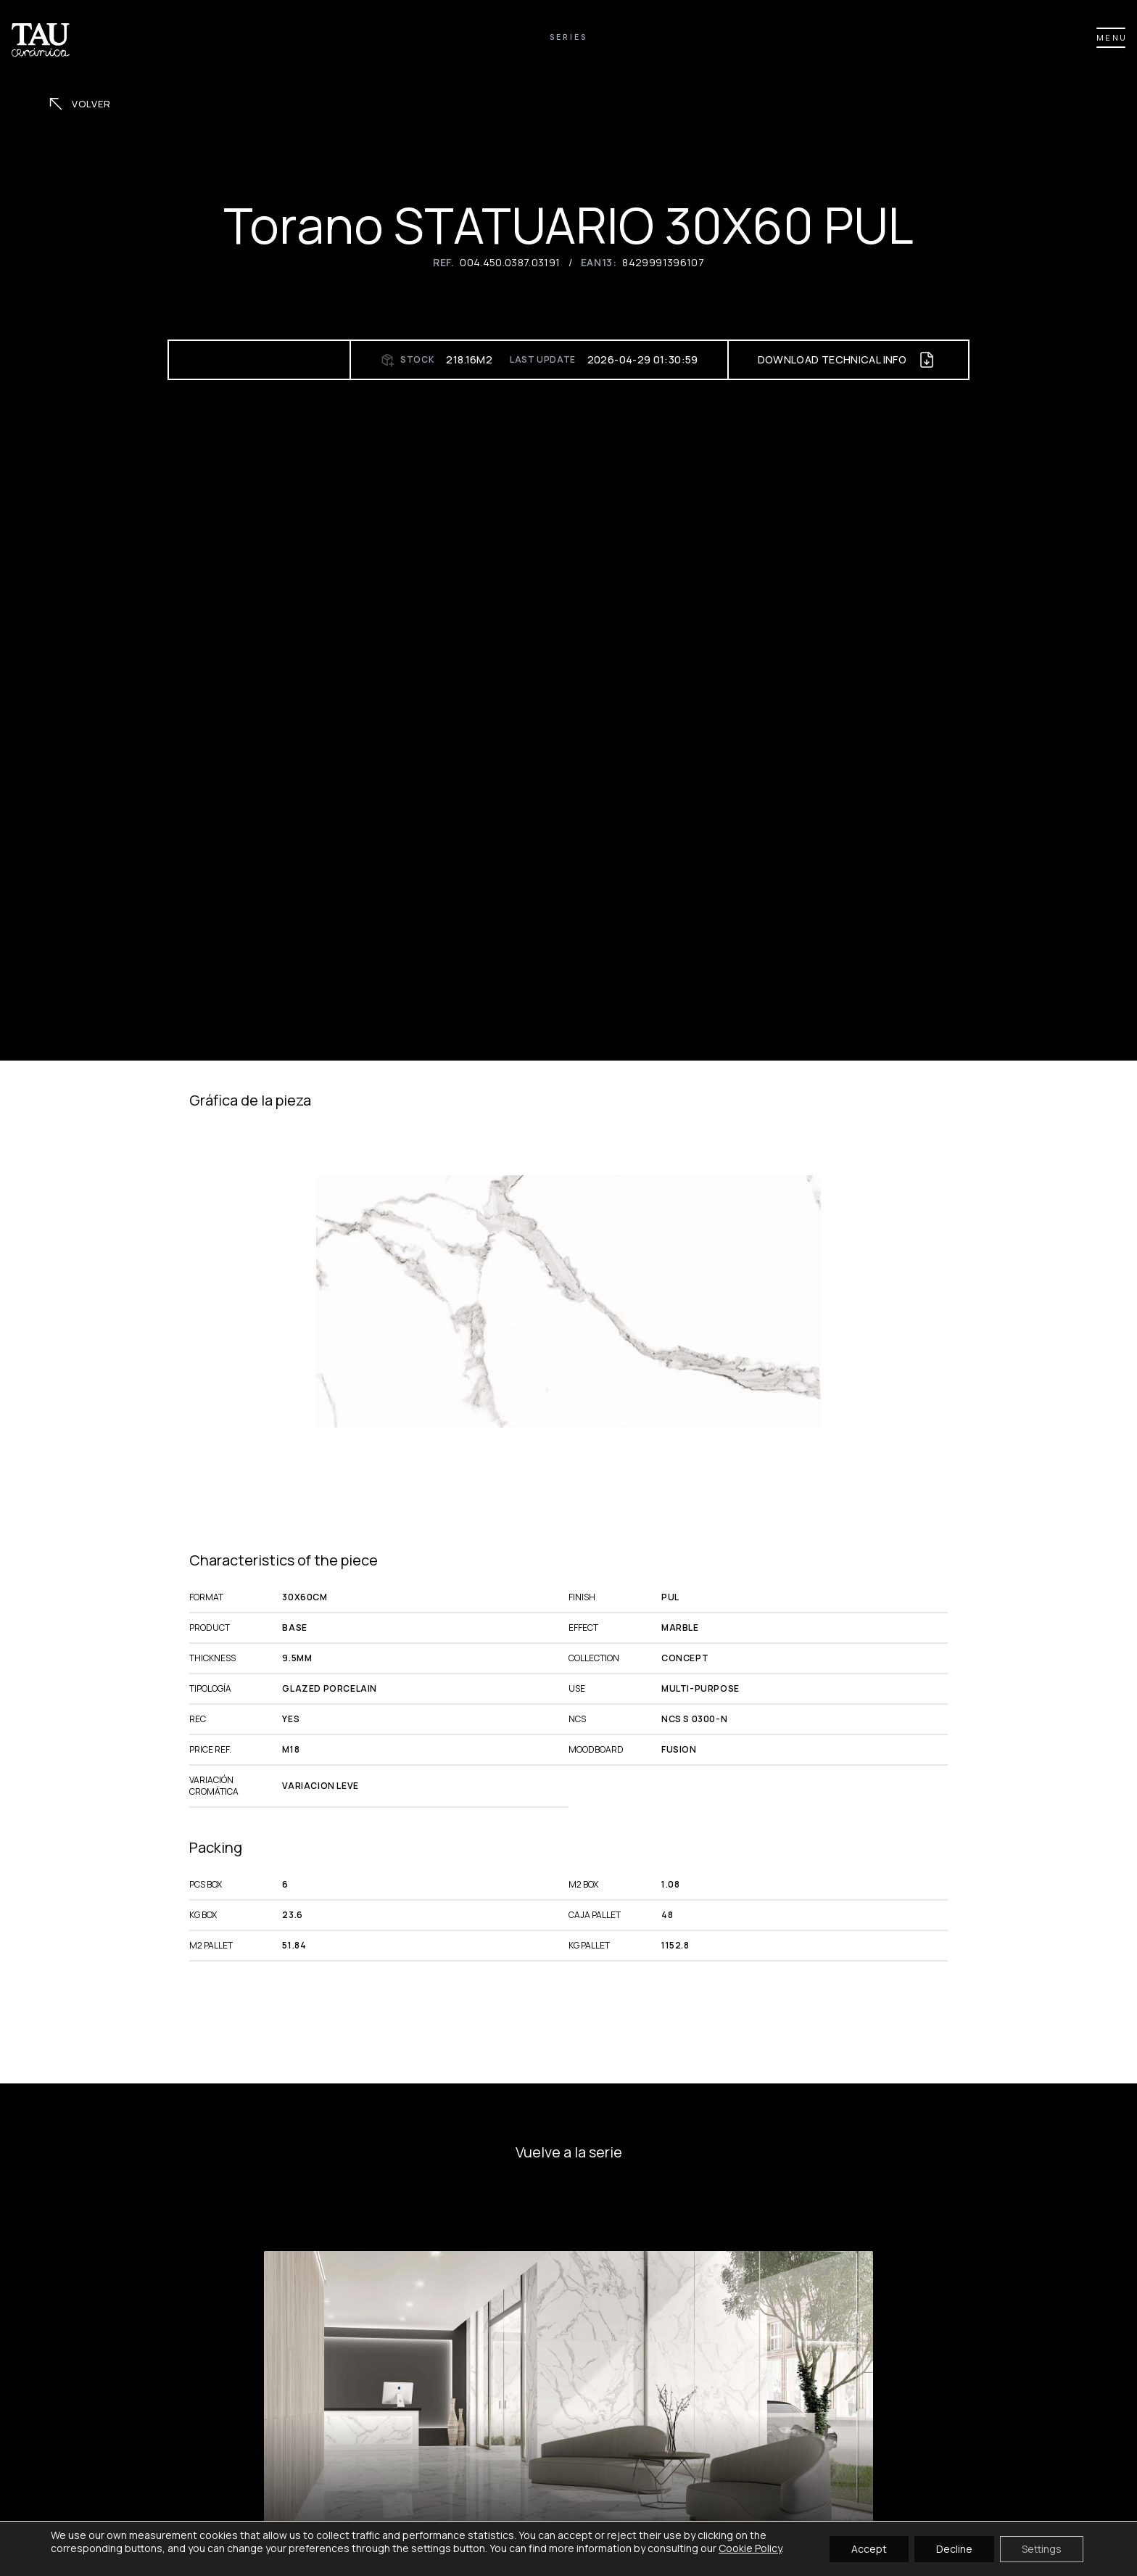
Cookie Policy (750, 2548)
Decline (954, 2548)
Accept (869, 2548)
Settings (1042, 2548)
